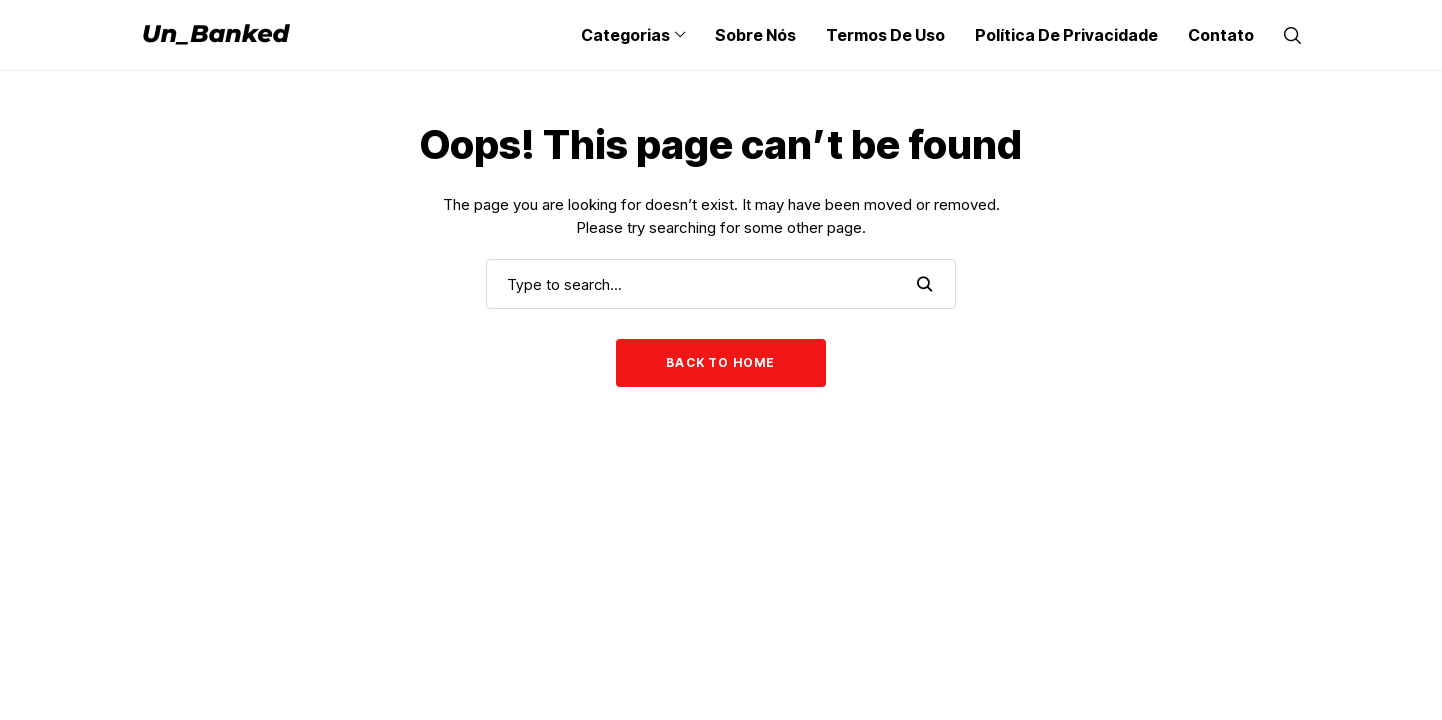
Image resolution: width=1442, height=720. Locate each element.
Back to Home (720, 362)
